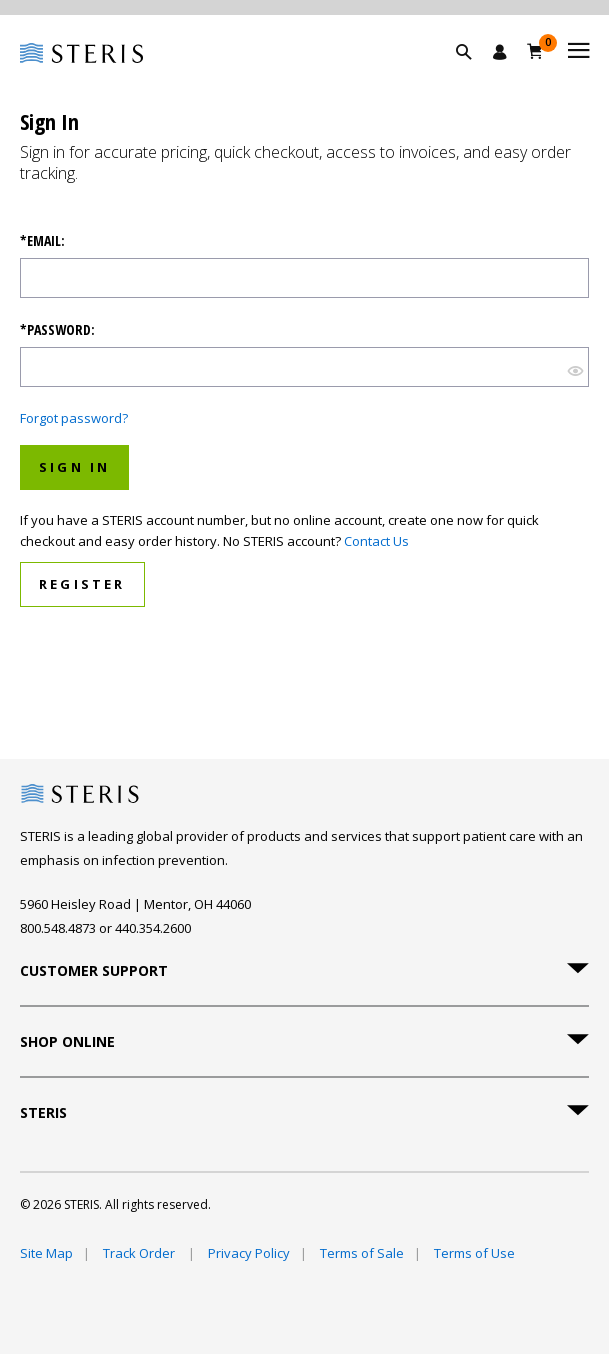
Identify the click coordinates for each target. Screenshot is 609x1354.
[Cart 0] (535, 51)
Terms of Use (474, 1253)
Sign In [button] (74, 467)
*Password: (57, 330)
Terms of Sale (362, 1253)
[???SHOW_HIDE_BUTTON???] (575, 369)
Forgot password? (74, 418)
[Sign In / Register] (500, 52)
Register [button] (82, 584)
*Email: (42, 241)
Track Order (140, 1253)
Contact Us (376, 541)
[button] (474, 75)
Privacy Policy (249, 1253)
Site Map (46, 1253)
